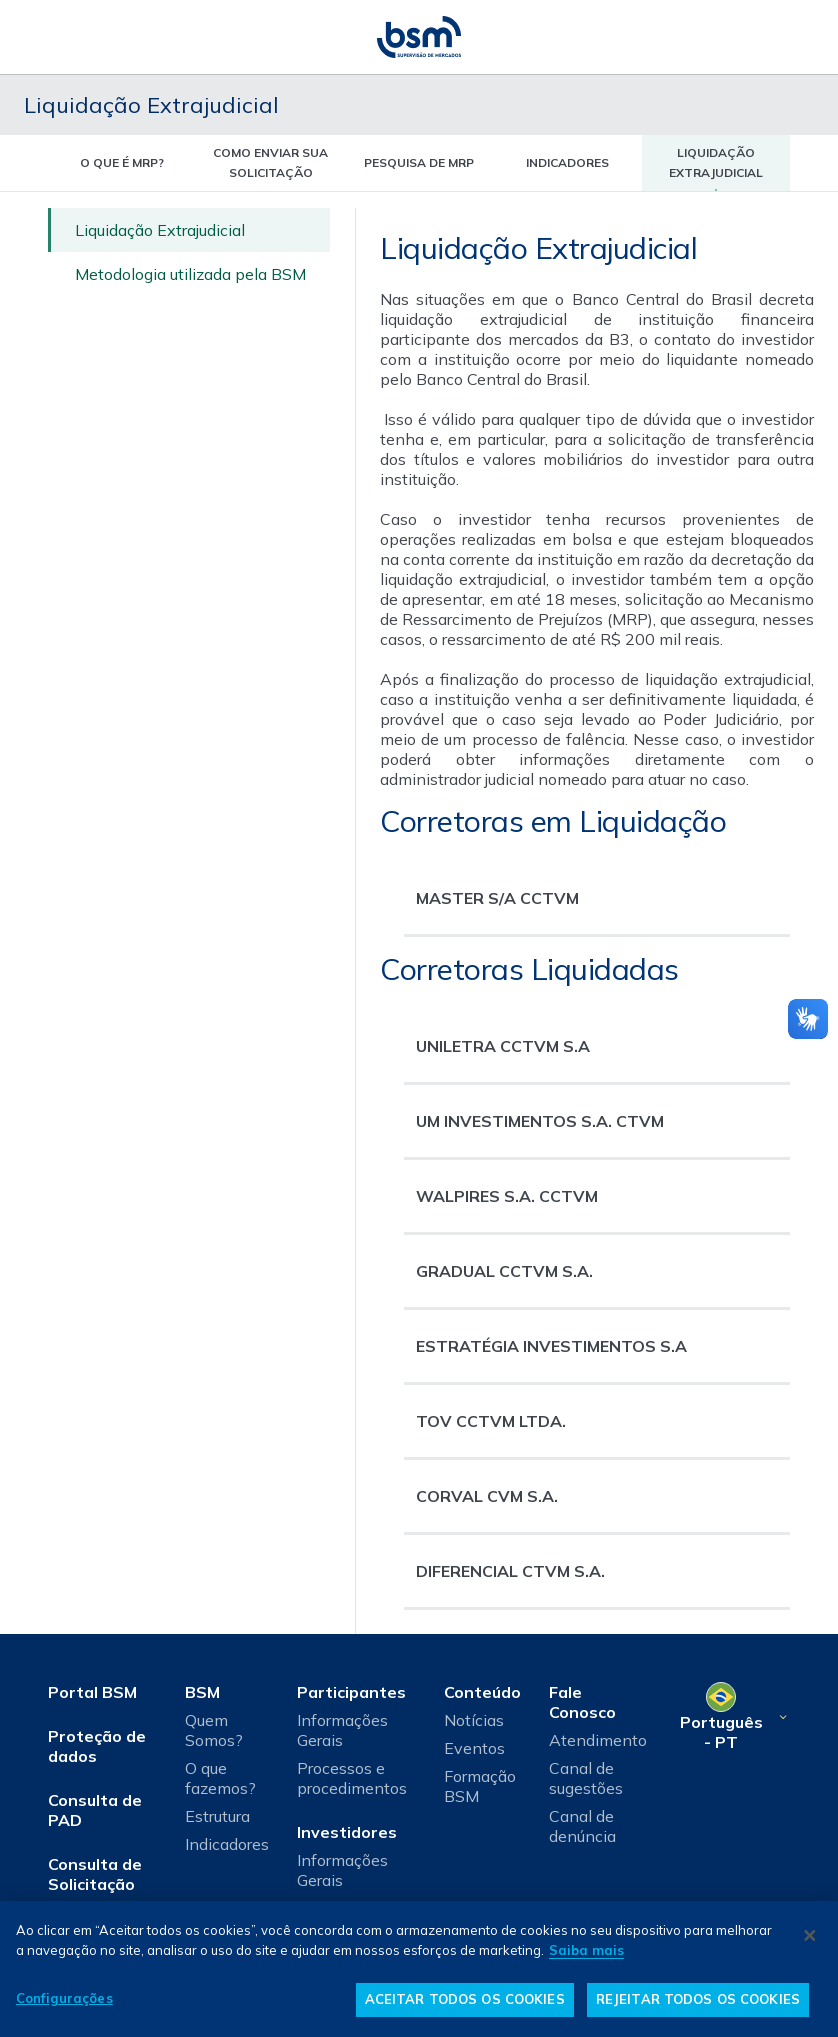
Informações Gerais (342, 1730)
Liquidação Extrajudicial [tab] (160, 230)
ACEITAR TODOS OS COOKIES (465, 1999)
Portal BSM (92, 1692)
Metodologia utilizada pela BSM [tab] (190, 274)
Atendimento (598, 1740)
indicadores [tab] (567, 162)
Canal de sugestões (586, 1778)
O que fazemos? (220, 1778)
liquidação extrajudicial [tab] (716, 162)
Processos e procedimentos (352, 1778)
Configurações (64, 1998)
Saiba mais (586, 1950)
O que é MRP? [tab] (122, 162)
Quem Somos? (214, 1730)
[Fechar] (810, 1935)
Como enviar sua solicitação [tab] (270, 162)
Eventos (474, 1748)
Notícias (474, 1720)
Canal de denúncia (582, 1826)
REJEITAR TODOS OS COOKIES (698, 1999)
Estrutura (217, 1816)
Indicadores (227, 1844)
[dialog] (419, 1969)
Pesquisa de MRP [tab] (419, 162)
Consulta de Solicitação (95, 1874)
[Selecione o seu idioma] (732, 1717)
